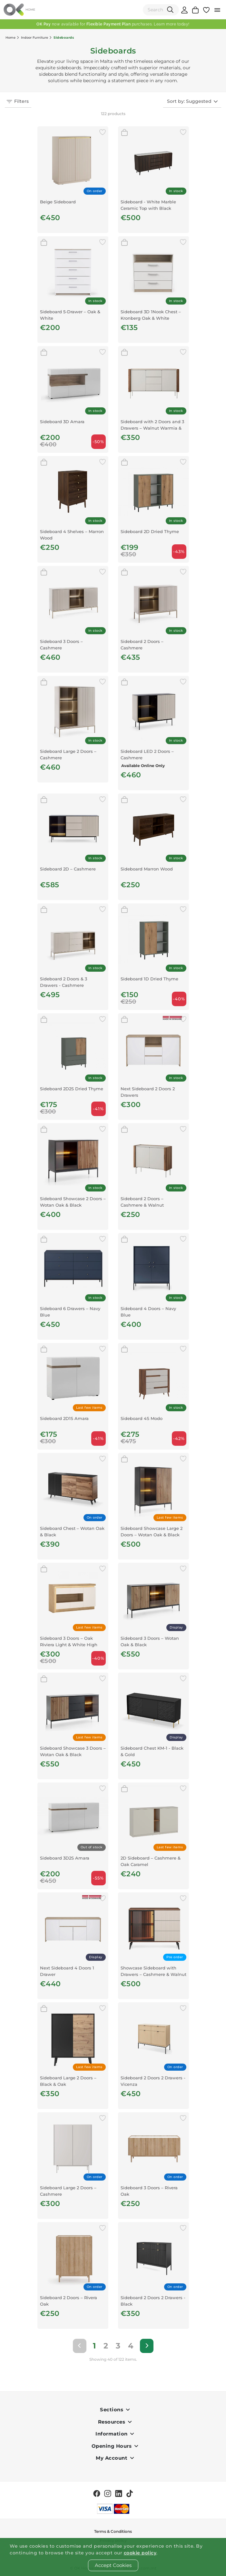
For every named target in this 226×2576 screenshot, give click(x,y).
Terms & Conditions (113, 2531)
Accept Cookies (113, 2565)
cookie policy (140, 2553)
